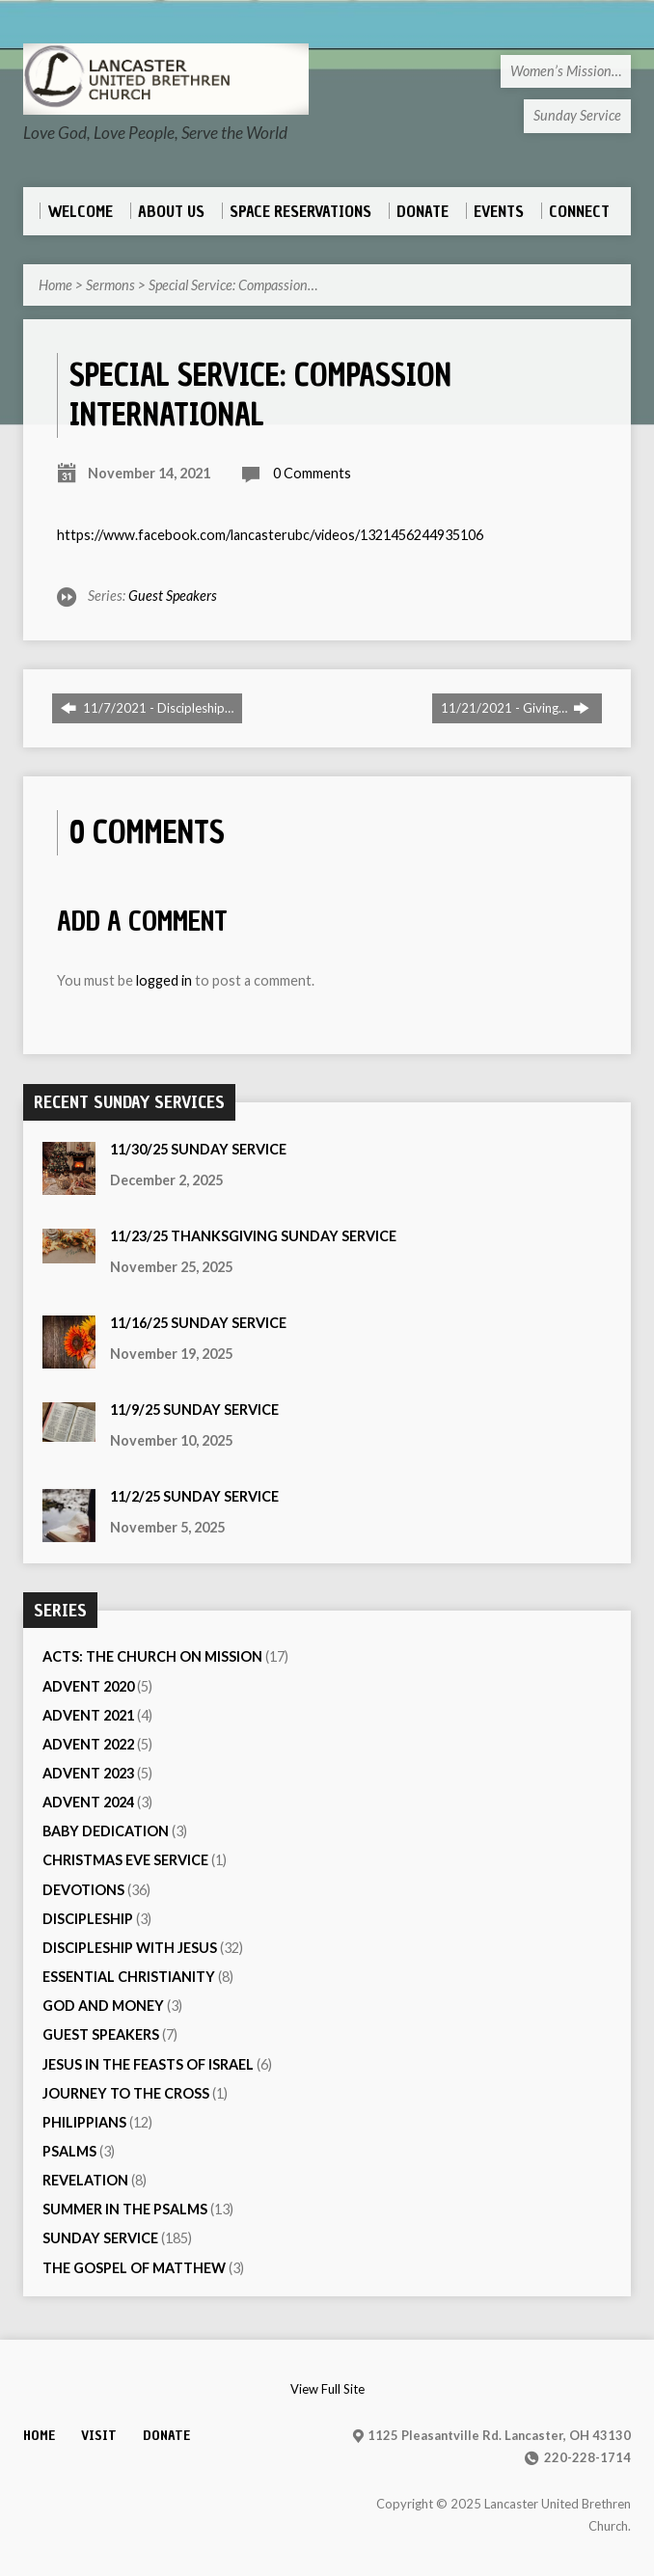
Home (55, 285)
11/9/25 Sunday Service (194, 1409)
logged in (164, 980)
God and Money (103, 2005)
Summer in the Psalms (124, 2209)
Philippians (84, 2122)
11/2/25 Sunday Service (194, 1496)
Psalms (69, 2151)
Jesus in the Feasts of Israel (148, 2064)
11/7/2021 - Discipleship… (147, 708)
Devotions (83, 1890)
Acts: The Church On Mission (152, 1656)
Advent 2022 (88, 1744)
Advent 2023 (88, 1773)
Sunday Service (100, 2238)
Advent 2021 (88, 1715)
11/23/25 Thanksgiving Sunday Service (253, 1236)
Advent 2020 (88, 1686)
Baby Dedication (105, 1831)
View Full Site (327, 2389)
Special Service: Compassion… (233, 285)
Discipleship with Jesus (129, 1947)
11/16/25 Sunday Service (198, 1323)
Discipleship (87, 1919)
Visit (99, 2435)
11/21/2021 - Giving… (515, 708)
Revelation (85, 2180)
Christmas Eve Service (125, 1860)
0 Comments (312, 473)
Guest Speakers (172, 595)
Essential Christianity (128, 1976)
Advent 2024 (88, 1802)
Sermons (110, 285)
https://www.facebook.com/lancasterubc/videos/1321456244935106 (270, 535)
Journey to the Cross (125, 2093)
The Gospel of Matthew (134, 2268)
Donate (166, 2435)
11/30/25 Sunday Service (198, 1149)
